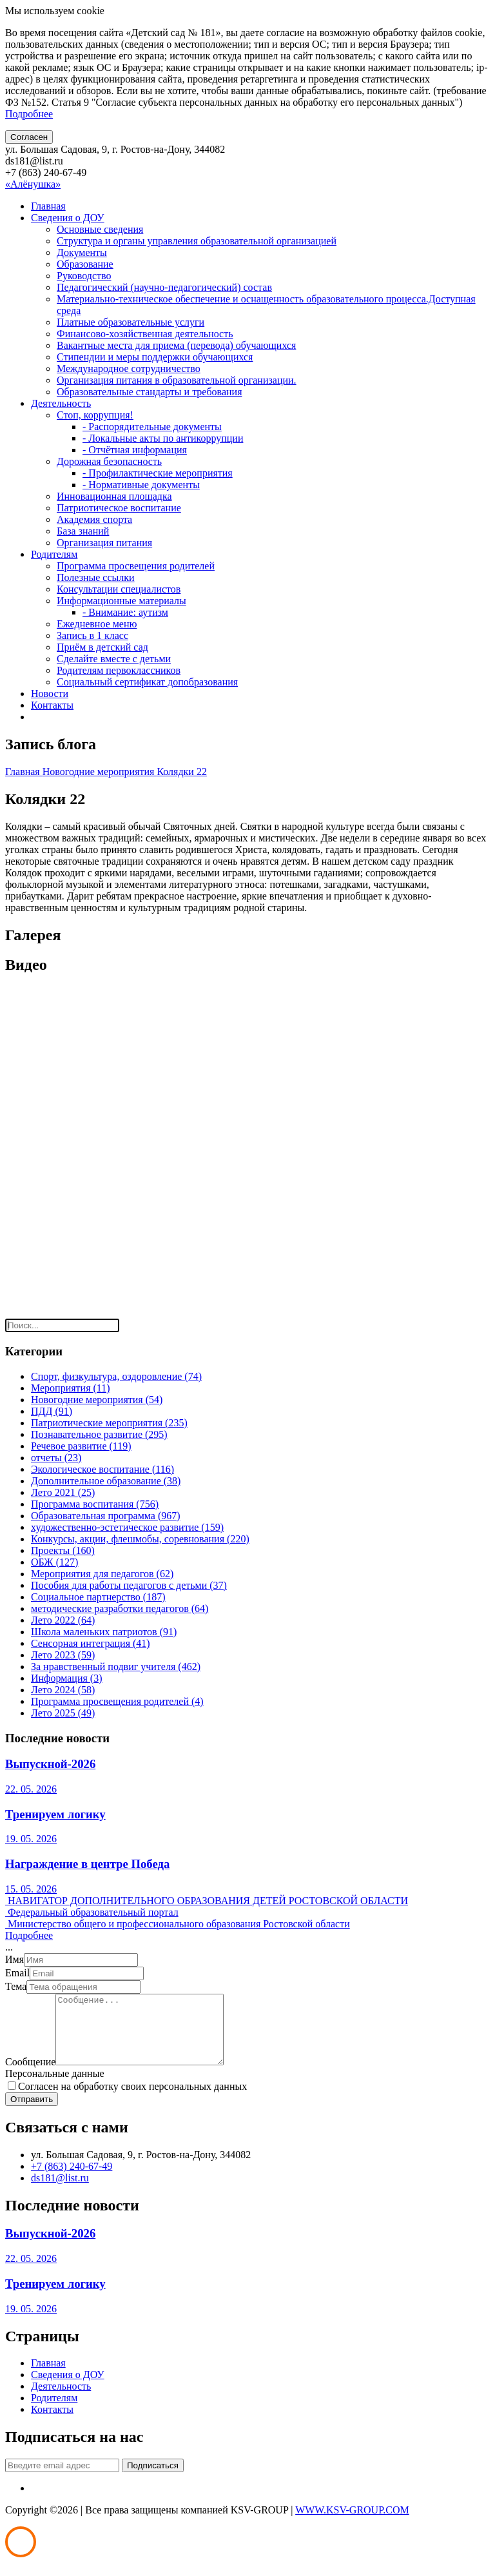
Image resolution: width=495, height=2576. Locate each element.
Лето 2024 (63, 1689)
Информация (66, 1678)
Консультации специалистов (118, 589)
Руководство (84, 275)
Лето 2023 (63, 1654)
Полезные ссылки (96, 577)
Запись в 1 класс (92, 635)
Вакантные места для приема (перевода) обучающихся (176, 345)
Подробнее (29, 113)
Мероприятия (70, 1387)
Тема (15, 1986)
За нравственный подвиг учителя (115, 1666)
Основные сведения (100, 229)
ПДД (51, 1411)
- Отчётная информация (134, 449)
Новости (49, 693)
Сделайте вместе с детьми (114, 658)
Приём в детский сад (102, 647)
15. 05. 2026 (31, 1888)
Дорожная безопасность (109, 461)
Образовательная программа (105, 1515)
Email (17, 1972)
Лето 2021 (63, 1492)
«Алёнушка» (33, 184)
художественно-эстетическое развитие (127, 1527)
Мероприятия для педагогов (102, 1573)
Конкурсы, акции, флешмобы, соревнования (140, 1538)
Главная (48, 206)
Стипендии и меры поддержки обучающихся (155, 356)
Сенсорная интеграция (90, 1643)
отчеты (56, 1457)
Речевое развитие (81, 1445)
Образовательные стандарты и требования (149, 391)
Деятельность (61, 403)
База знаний (83, 531)
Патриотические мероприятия (109, 1422)
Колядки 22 (181, 771)
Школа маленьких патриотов (104, 1631)
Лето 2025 (63, 1712)
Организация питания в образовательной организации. (176, 380)
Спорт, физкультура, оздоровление (116, 1376)
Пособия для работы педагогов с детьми (129, 1585)
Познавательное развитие (99, 1434)
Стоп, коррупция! (95, 414)
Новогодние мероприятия (100, 771)
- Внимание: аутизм (125, 612)
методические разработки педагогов (119, 1608)
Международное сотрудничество (128, 368)
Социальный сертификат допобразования (147, 681)
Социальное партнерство (98, 1596)
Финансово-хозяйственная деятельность (145, 333)
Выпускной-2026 (50, 1764)
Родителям (54, 554)
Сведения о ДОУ (67, 217)
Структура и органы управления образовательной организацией (196, 240)
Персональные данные (54, 2086)
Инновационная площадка (114, 496)
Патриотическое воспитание (119, 507)
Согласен (29, 137)
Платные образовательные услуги (130, 322)
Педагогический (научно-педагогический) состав (164, 287)
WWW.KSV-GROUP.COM (352, 2523)
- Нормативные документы (141, 484)
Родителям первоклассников (118, 670)
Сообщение (30, 2075)
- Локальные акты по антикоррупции (162, 438)
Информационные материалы (121, 600)
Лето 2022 (63, 1620)
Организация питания (104, 542)
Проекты (63, 1550)
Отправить (31, 2113)
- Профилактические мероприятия (157, 472)
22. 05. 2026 (31, 1789)
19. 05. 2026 (31, 1838)
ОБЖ (54, 1562)
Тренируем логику (55, 1814)
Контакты (52, 705)
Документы (82, 252)
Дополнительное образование (105, 1480)
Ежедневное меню (97, 623)
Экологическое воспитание (102, 1469)
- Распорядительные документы (152, 426)
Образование (85, 264)
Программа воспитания (95, 1504)
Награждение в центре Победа (87, 1864)
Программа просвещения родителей (136, 565)
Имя (14, 1959)
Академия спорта (94, 519)
